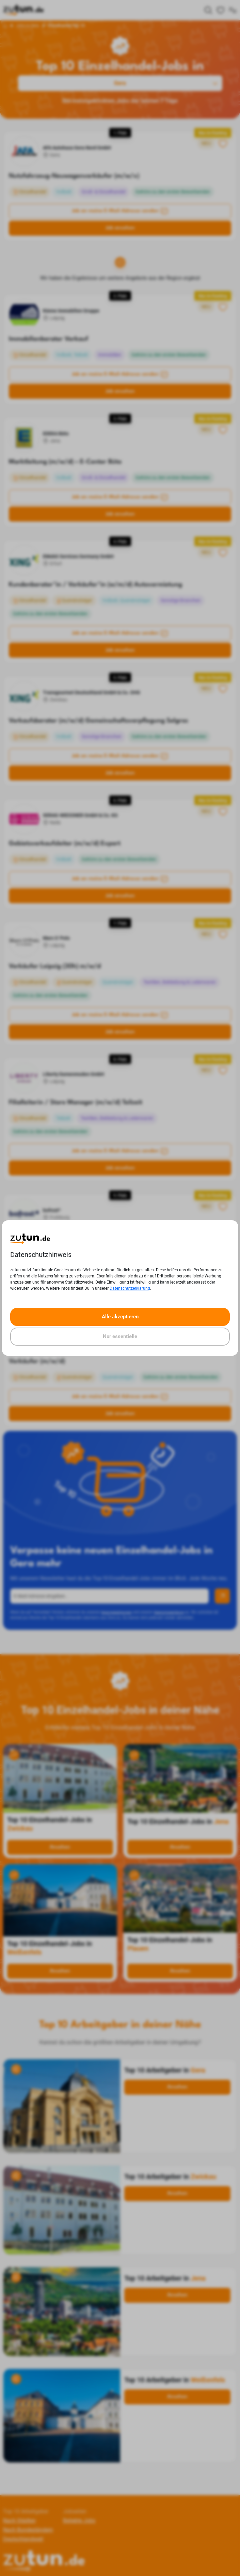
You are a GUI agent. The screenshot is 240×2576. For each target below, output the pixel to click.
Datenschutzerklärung (130, 1288)
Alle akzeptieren (120, 1317)
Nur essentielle (120, 1336)
